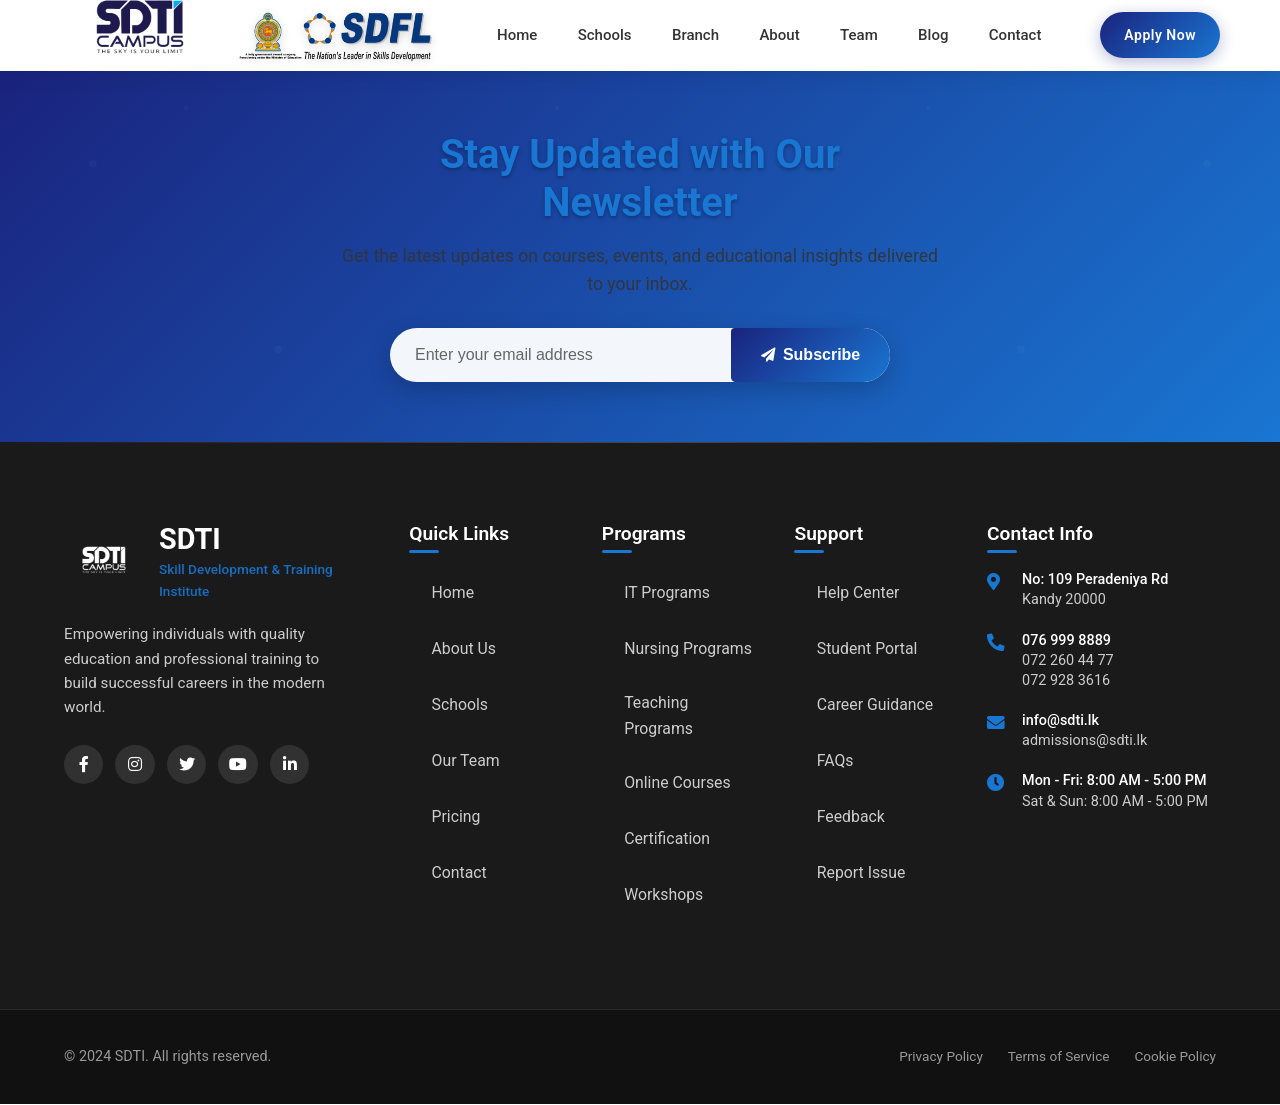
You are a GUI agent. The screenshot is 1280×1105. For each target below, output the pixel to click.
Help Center (859, 592)
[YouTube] (240, 765)
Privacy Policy (941, 1057)
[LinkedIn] (292, 765)
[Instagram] (136, 765)
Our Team (466, 760)
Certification (667, 839)
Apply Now (1160, 35)
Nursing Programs (688, 648)
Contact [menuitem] (1014, 35)
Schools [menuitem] (606, 35)
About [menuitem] (779, 35)
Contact (460, 872)
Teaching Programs (659, 715)
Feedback (851, 816)
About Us (464, 648)
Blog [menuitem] (932, 35)
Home (453, 592)
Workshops (664, 895)
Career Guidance (876, 704)
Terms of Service (1059, 1057)
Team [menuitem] (859, 35)
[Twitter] (188, 765)
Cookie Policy (1175, 1057)
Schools (460, 704)
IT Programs (667, 592)
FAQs (835, 760)
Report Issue (862, 872)
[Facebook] (84, 765)
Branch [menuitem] (695, 35)
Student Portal (868, 648)
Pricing (457, 816)
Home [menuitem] (518, 35)
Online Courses (678, 783)
